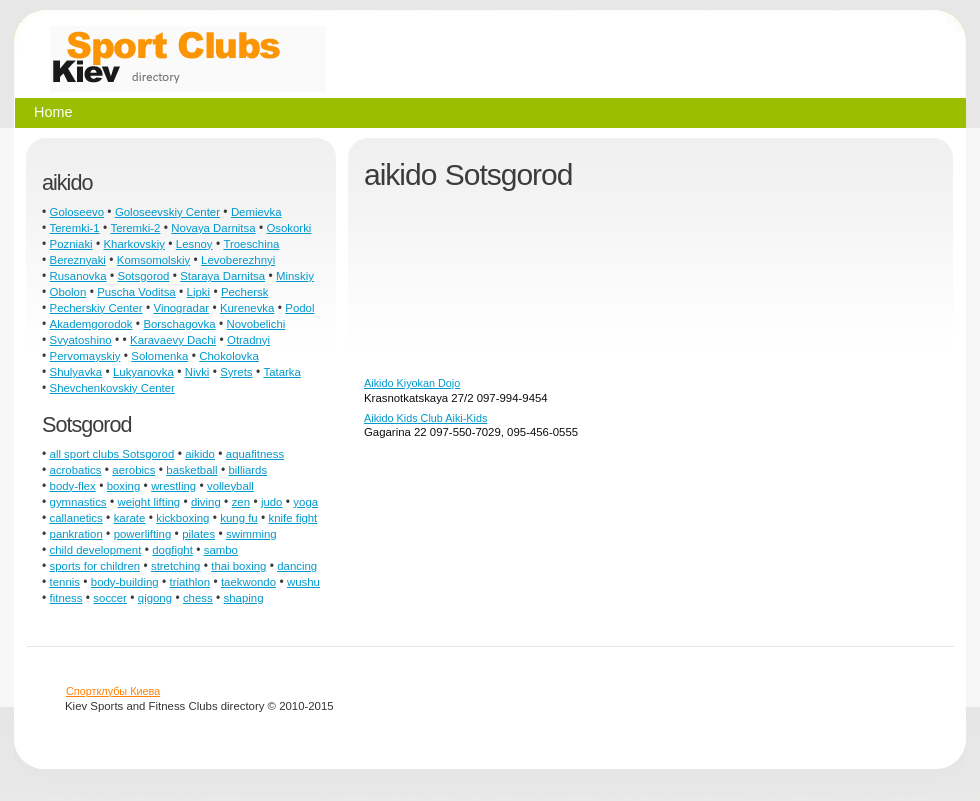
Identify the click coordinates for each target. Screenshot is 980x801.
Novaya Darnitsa (213, 228)
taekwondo (248, 582)
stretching (175, 566)
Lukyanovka (143, 372)
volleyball (230, 486)
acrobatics (76, 470)
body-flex (73, 486)
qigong (155, 598)
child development (96, 550)
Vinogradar (182, 308)
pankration (76, 534)
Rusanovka (78, 276)
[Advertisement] (462, 291)
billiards (248, 470)
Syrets (236, 372)
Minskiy (295, 276)
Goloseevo (77, 212)
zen (241, 502)
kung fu (238, 518)
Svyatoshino (81, 340)
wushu (303, 582)
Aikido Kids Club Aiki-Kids (425, 418)
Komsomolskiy (153, 260)
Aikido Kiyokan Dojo (412, 383)
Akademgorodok (91, 324)
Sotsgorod (143, 276)
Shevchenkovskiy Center (112, 388)
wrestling (173, 486)
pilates (198, 534)
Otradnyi (248, 340)
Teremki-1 (75, 228)
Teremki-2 (135, 228)
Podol (299, 308)
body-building (125, 582)
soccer (110, 598)
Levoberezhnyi (238, 260)
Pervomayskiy (85, 356)
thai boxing (238, 566)
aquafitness (255, 454)
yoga (305, 502)
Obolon (68, 292)
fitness (66, 598)
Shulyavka (76, 372)
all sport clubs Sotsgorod (112, 454)
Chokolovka (229, 356)
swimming (251, 534)
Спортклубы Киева (113, 691)
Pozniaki (71, 244)
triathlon (190, 582)
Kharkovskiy (134, 244)
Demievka (256, 212)
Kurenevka (247, 308)
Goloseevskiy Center (167, 212)
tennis (65, 582)
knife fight (293, 518)
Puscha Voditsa (136, 292)
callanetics (76, 518)
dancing (297, 566)
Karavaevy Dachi (173, 340)
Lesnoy (194, 244)
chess (198, 598)
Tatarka (281, 372)
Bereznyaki (78, 260)
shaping (244, 598)
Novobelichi (255, 324)
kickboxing (182, 518)
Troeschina (251, 244)
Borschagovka (179, 324)
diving (206, 502)
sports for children (95, 566)
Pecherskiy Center (96, 308)
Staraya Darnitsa (222, 276)
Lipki (198, 292)
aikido (200, 454)
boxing (124, 486)
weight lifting (148, 502)
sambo (221, 550)
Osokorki (288, 228)
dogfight (172, 550)
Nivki (197, 372)
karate (130, 518)
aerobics (133, 470)
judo (272, 502)
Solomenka (159, 356)
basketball (191, 470)
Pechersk (244, 292)
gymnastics (78, 502)
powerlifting (143, 534)
